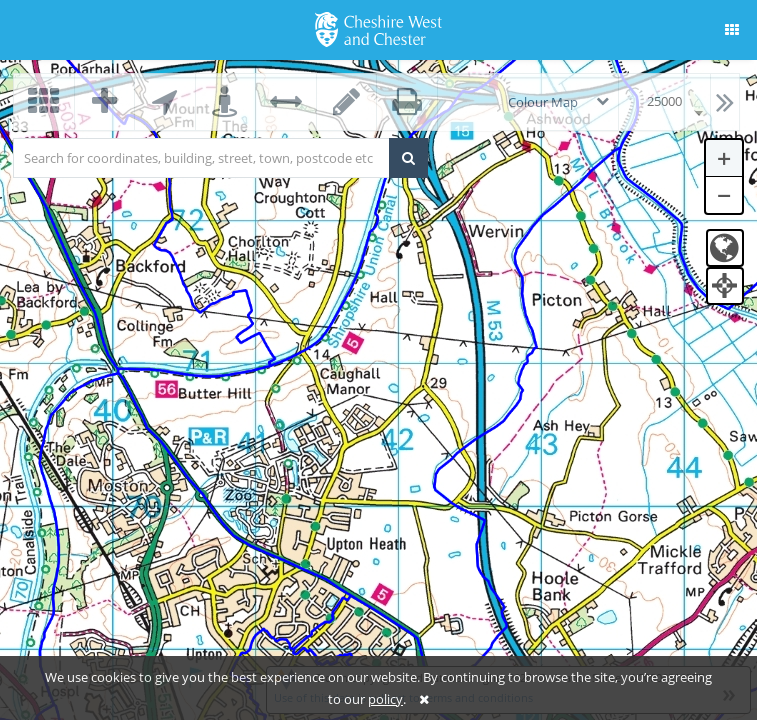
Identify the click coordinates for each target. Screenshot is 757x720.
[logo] (378, 28)
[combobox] (664, 102)
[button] (732, 30)
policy (385, 699)
